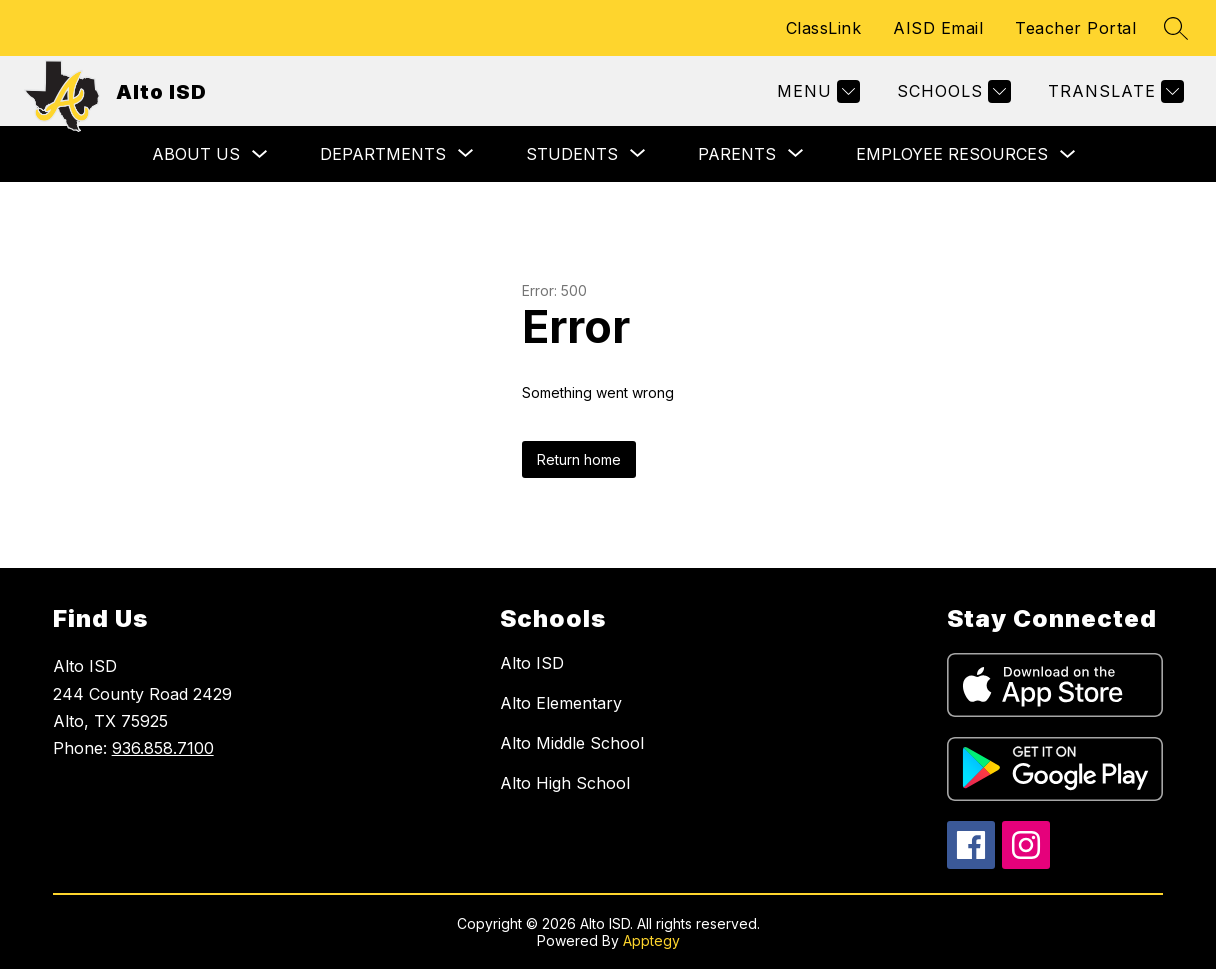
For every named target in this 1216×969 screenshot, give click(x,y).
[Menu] (816, 91)
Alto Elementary (561, 703)
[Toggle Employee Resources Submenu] (1068, 154)
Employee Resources (952, 154)
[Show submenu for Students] (572, 154)
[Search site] (1176, 28)
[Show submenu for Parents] (737, 154)
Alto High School (565, 783)
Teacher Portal (1075, 28)
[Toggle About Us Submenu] (260, 154)
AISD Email (938, 28)
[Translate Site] (1113, 91)
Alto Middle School (572, 743)
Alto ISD (532, 663)
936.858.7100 (163, 748)
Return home (579, 459)
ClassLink (824, 28)
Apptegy (651, 940)
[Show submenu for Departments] (383, 154)
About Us (196, 154)
